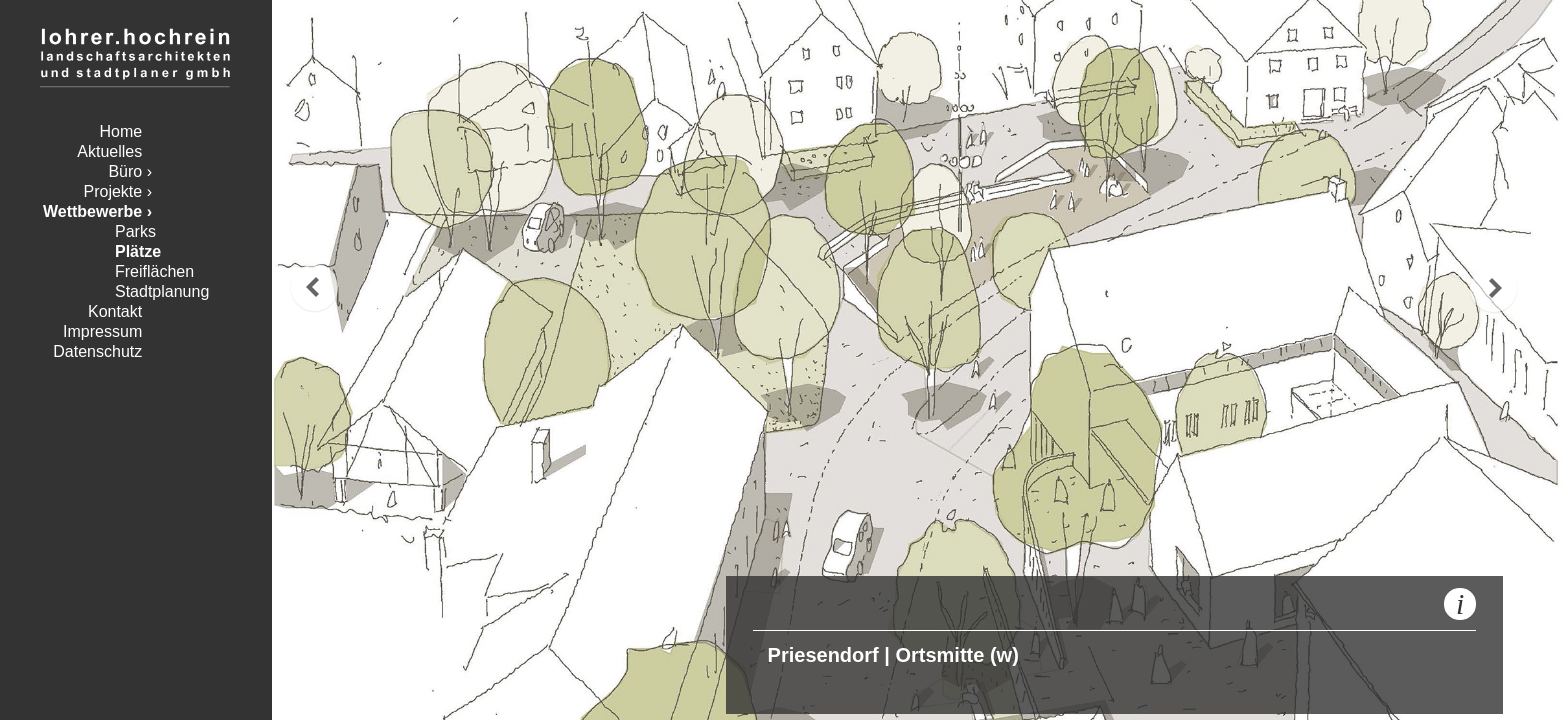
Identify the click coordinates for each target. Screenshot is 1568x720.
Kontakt (115, 311)
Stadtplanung (162, 291)
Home (121, 131)
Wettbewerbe (92, 211)
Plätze (138, 251)
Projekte (113, 191)
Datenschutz (97, 351)
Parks (135, 231)
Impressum (102, 331)
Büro (125, 171)
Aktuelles (109, 151)
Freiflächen (154, 271)
